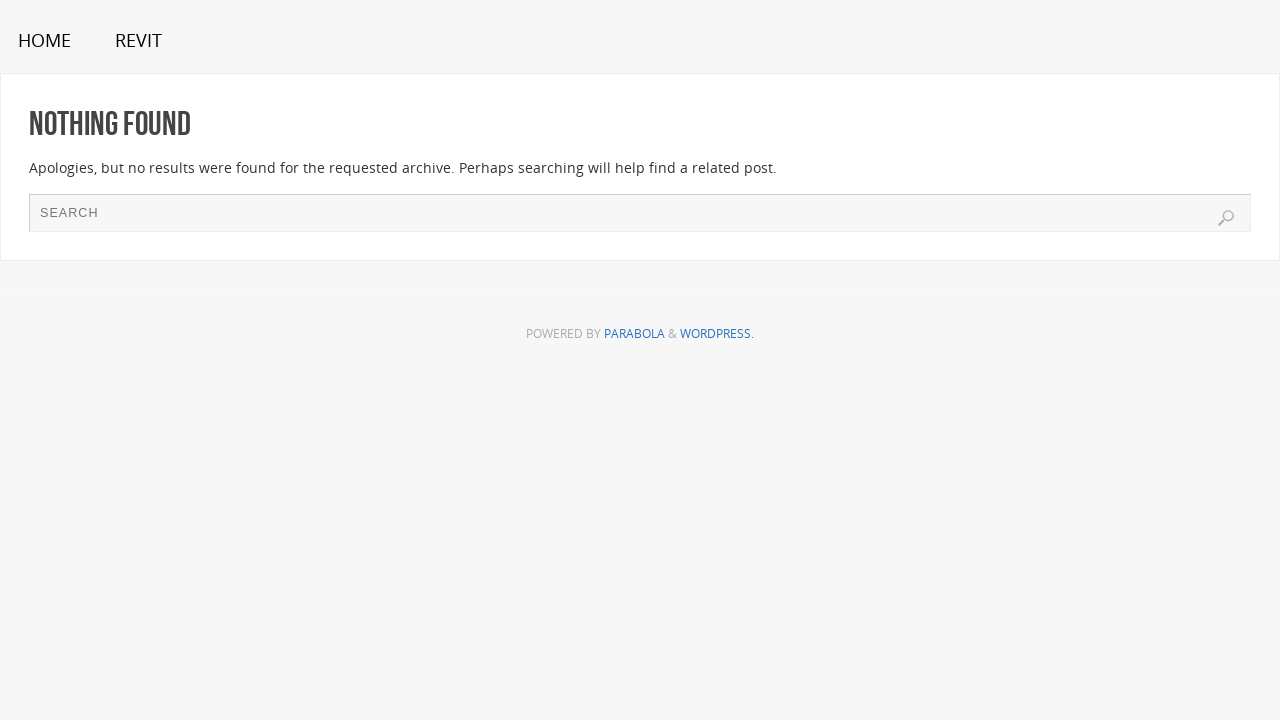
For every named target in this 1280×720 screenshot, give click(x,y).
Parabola (634, 333)
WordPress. (717, 333)
